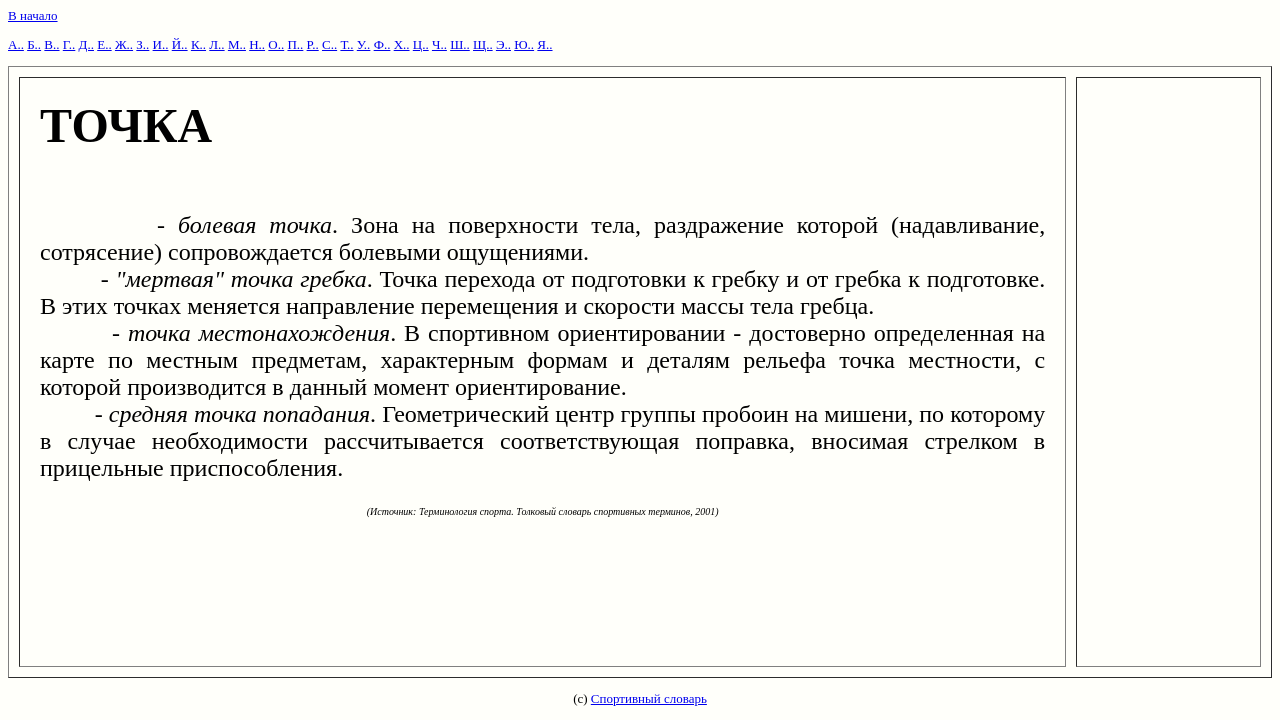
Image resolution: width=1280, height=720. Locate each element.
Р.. (313, 44)
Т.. (346, 44)
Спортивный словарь (649, 698)
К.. (198, 44)
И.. (161, 44)
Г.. (69, 44)
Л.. (216, 44)
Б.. (34, 44)
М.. (237, 44)
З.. (142, 44)
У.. (364, 44)
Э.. (503, 44)
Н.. (257, 44)
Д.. (86, 44)
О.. (276, 44)
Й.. (180, 44)
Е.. (104, 44)
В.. (51, 44)
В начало (33, 15)
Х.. (402, 44)
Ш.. (460, 44)
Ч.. (439, 44)
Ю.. (524, 44)
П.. (295, 44)
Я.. (544, 44)
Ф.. (382, 44)
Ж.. (124, 44)
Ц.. (421, 44)
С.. (329, 44)
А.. (16, 44)
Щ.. (483, 44)
